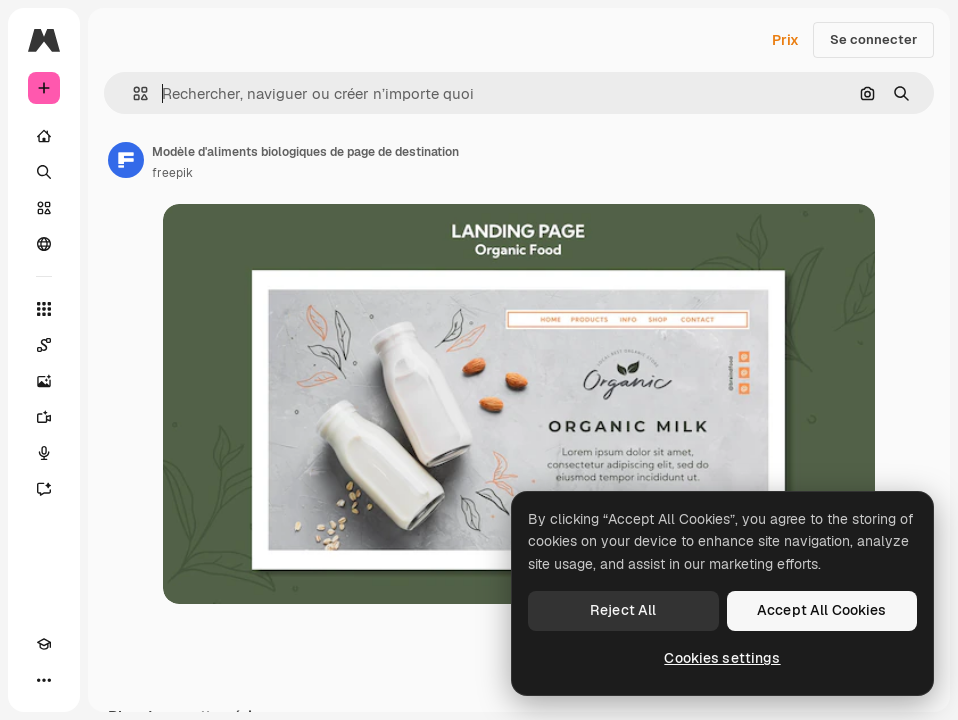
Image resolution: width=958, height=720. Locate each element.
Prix (785, 40)
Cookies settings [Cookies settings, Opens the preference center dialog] (722, 658)
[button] (132, 93)
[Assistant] (44, 489)
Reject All (623, 610)
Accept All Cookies (822, 610)
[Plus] (44, 680)
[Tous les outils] (44, 309)
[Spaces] (44, 345)
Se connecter (873, 39)
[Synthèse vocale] (44, 453)
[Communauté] (44, 244)
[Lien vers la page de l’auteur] (126, 160)
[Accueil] (44, 136)
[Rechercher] (44, 172)
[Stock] (44, 208)
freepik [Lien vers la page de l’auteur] (172, 173)
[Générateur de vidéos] (44, 417)
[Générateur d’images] (44, 381)
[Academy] (44, 644)
